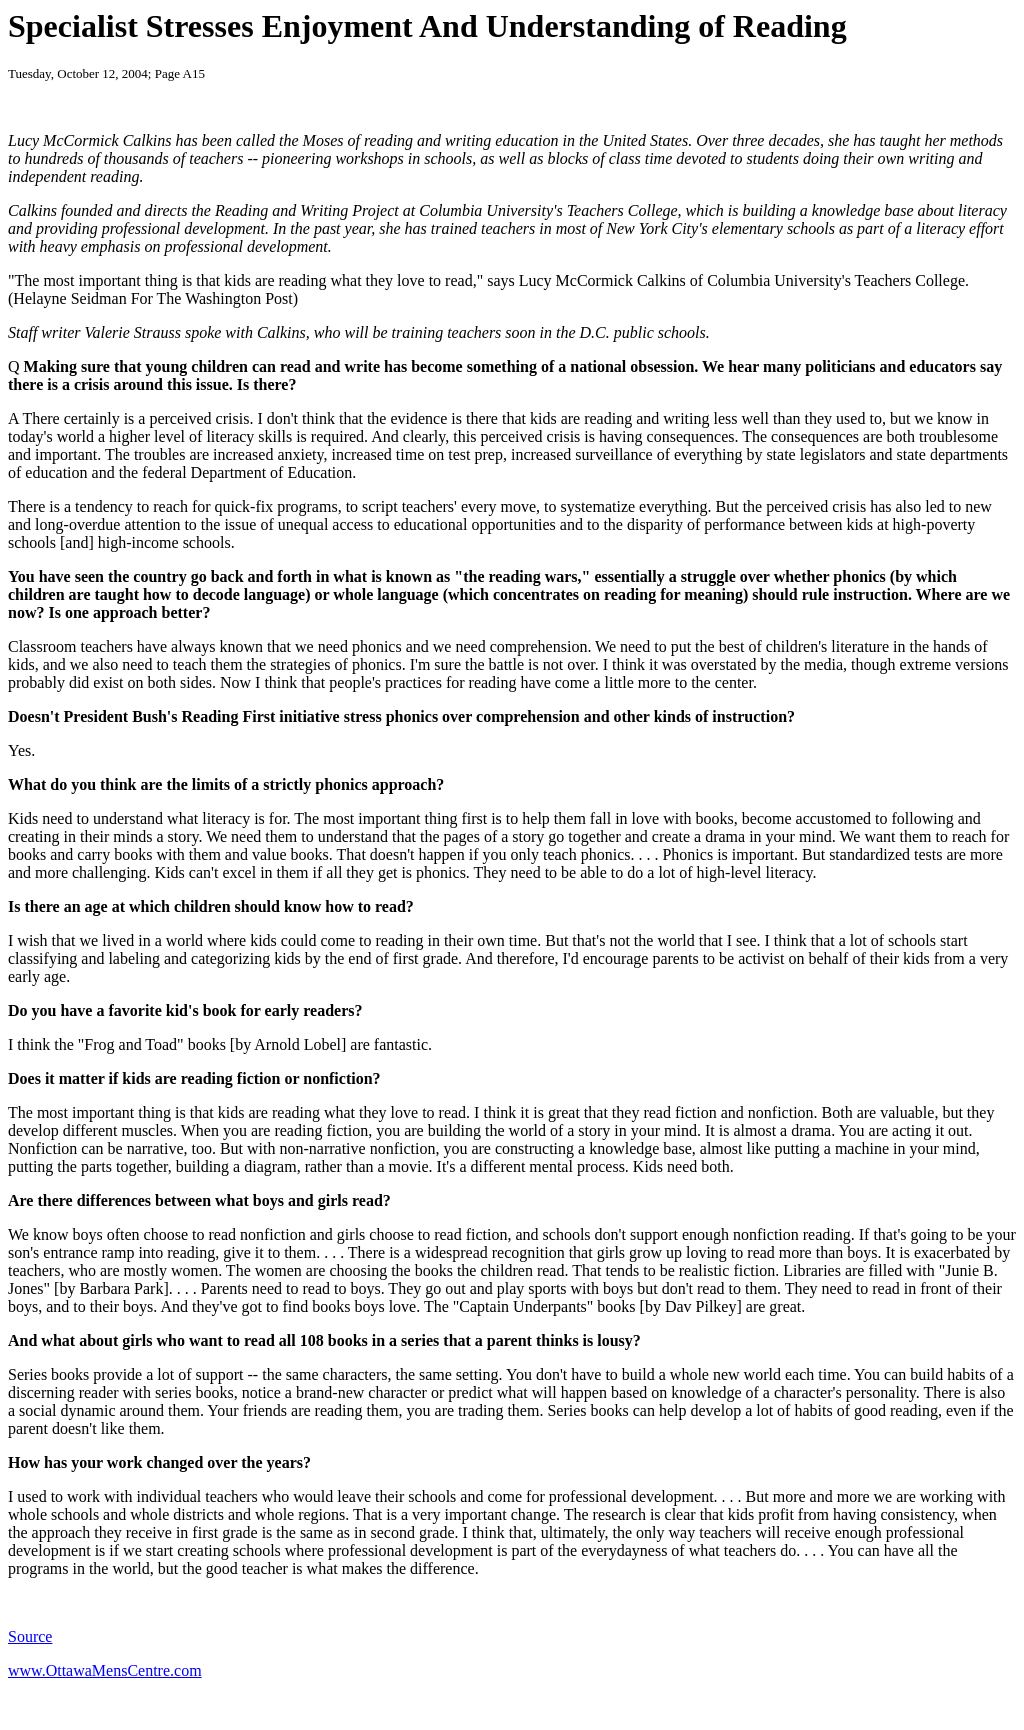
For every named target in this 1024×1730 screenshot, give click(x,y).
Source (30, 1636)
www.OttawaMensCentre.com (105, 1670)
